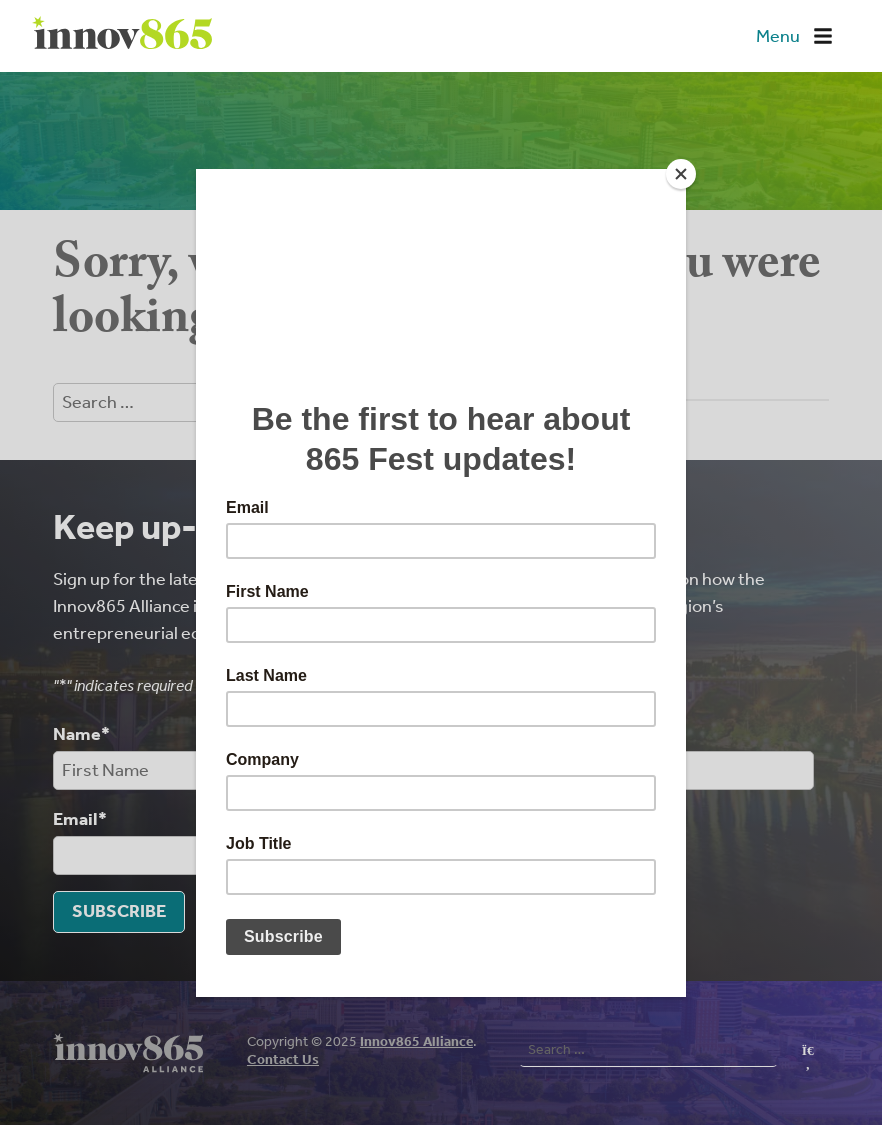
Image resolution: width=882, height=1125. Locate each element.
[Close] (681, 174)
